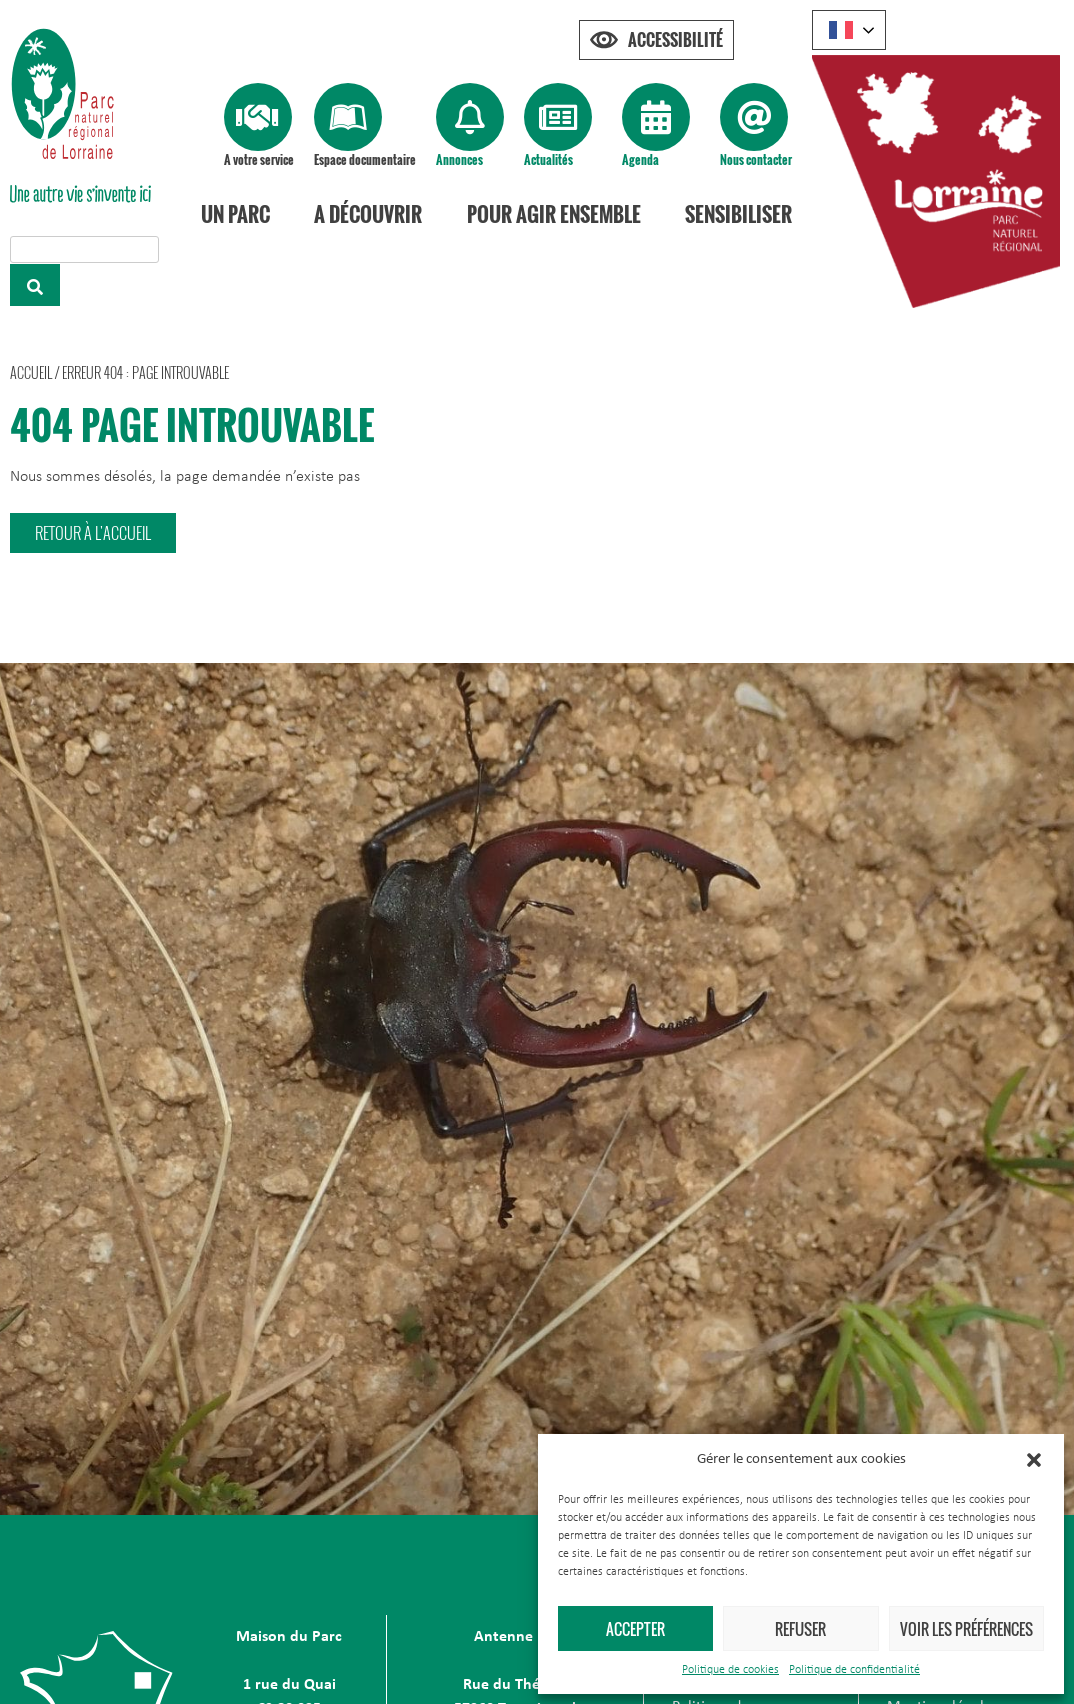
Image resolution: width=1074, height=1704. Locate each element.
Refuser (800, 1629)
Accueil (31, 372)
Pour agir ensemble (554, 214)
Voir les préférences (966, 1629)
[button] (1034, 1460)
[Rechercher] (35, 285)
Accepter (635, 1629)
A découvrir (368, 214)
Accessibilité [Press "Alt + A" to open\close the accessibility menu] (675, 40)
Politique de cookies (730, 1670)
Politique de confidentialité (854, 1670)
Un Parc (235, 214)
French (841, 30)
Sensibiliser (738, 214)
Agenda (640, 159)
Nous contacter (756, 159)
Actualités (548, 159)
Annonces (459, 159)
